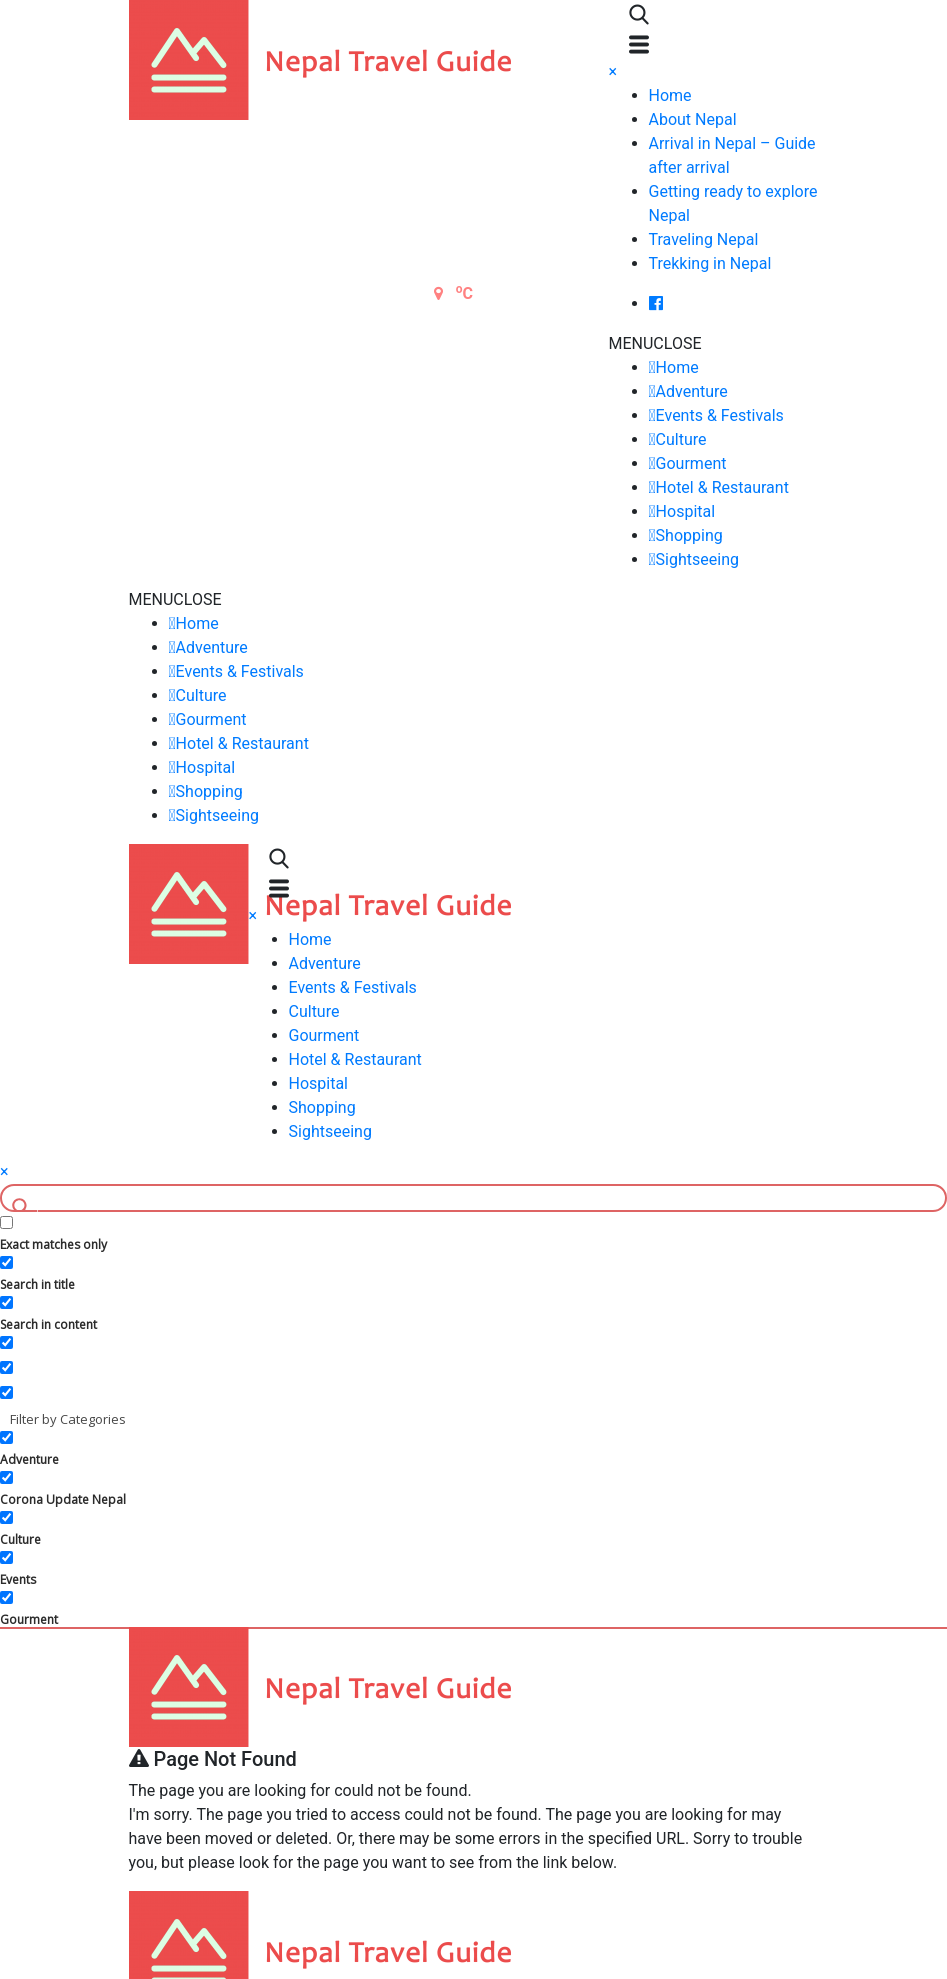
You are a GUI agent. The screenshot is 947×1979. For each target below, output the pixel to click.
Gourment (691, 463)
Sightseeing (697, 559)
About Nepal (693, 119)
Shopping (689, 535)
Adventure (692, 391)
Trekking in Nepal (710, 263)
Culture (681, 439)
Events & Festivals (720, 415)
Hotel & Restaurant (722, 487)
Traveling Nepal (704, 239)
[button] (655, 343)
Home (670, 95)
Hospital (686, 511)
